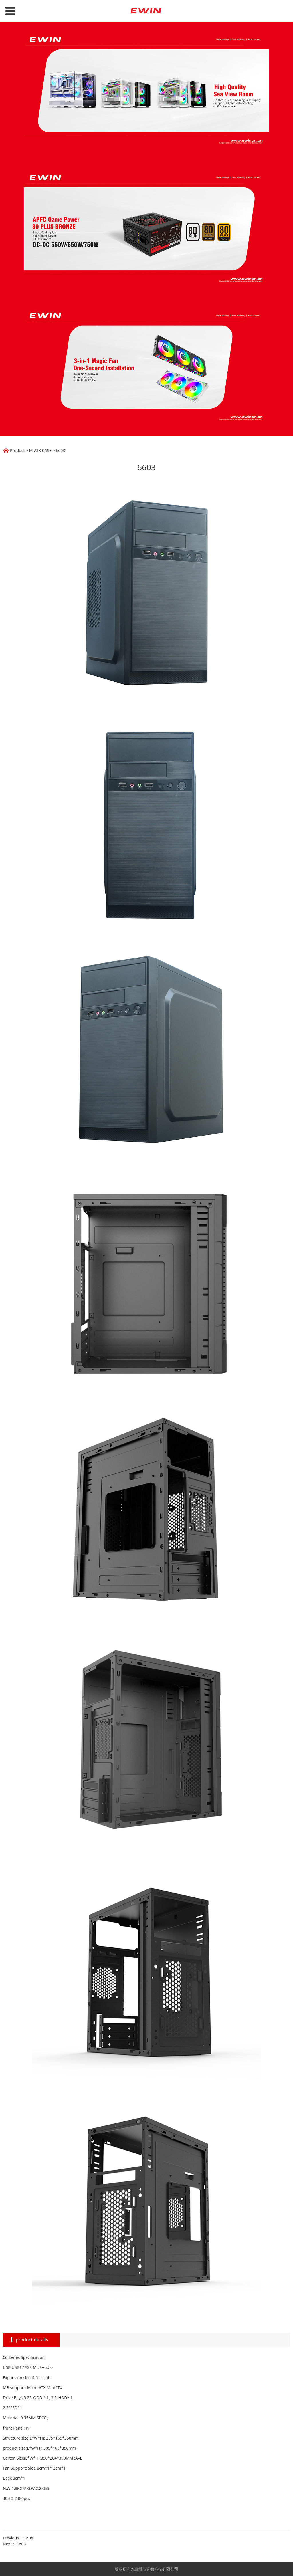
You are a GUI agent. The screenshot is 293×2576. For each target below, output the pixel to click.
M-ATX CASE (40, 450)
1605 (28, 2538)
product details (32, 2340)
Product (17, 450)
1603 (21, 2544)
